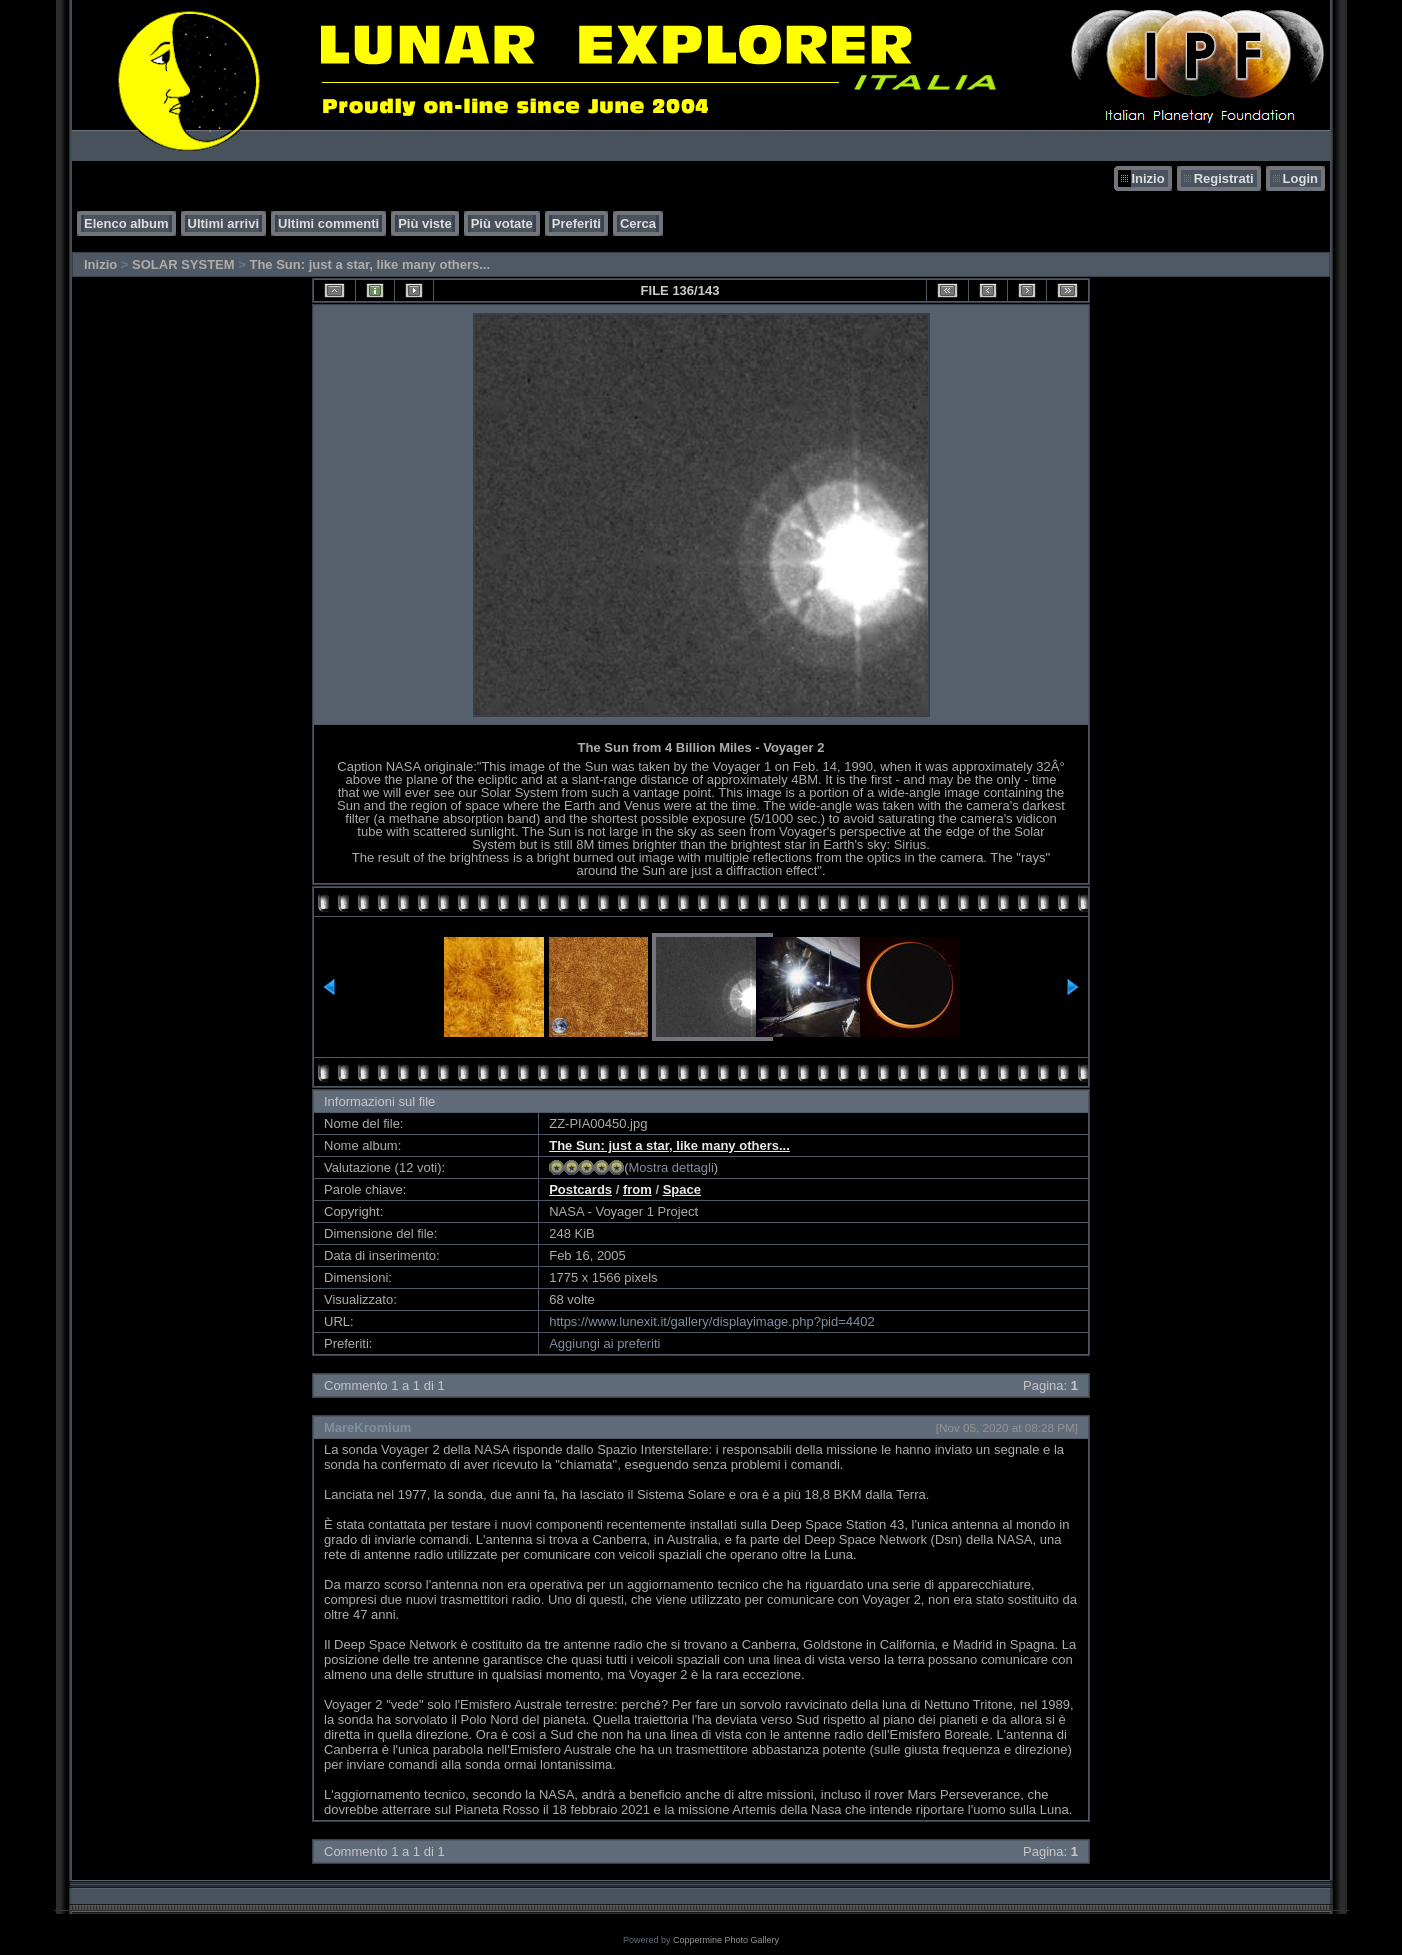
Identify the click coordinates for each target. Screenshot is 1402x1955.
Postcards (580, 1189)
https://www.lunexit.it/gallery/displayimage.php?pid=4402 (712, 1321)
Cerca (638, 223)
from (637, 1189)
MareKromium (367, 1427)
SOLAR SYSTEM (183, 264)
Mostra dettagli (671, 1167)
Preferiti (576, 223)
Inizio (1147, 178)
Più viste (424, 223)
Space (682, 1189)
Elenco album (126, 223)
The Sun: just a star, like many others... (369, 264)
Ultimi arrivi (224, 223)
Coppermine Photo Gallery (726, 1940)
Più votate (502, 223)
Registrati (1224, 178)
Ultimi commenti (328, 223)
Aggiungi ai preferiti (604, 1343)
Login (1300, 178)
